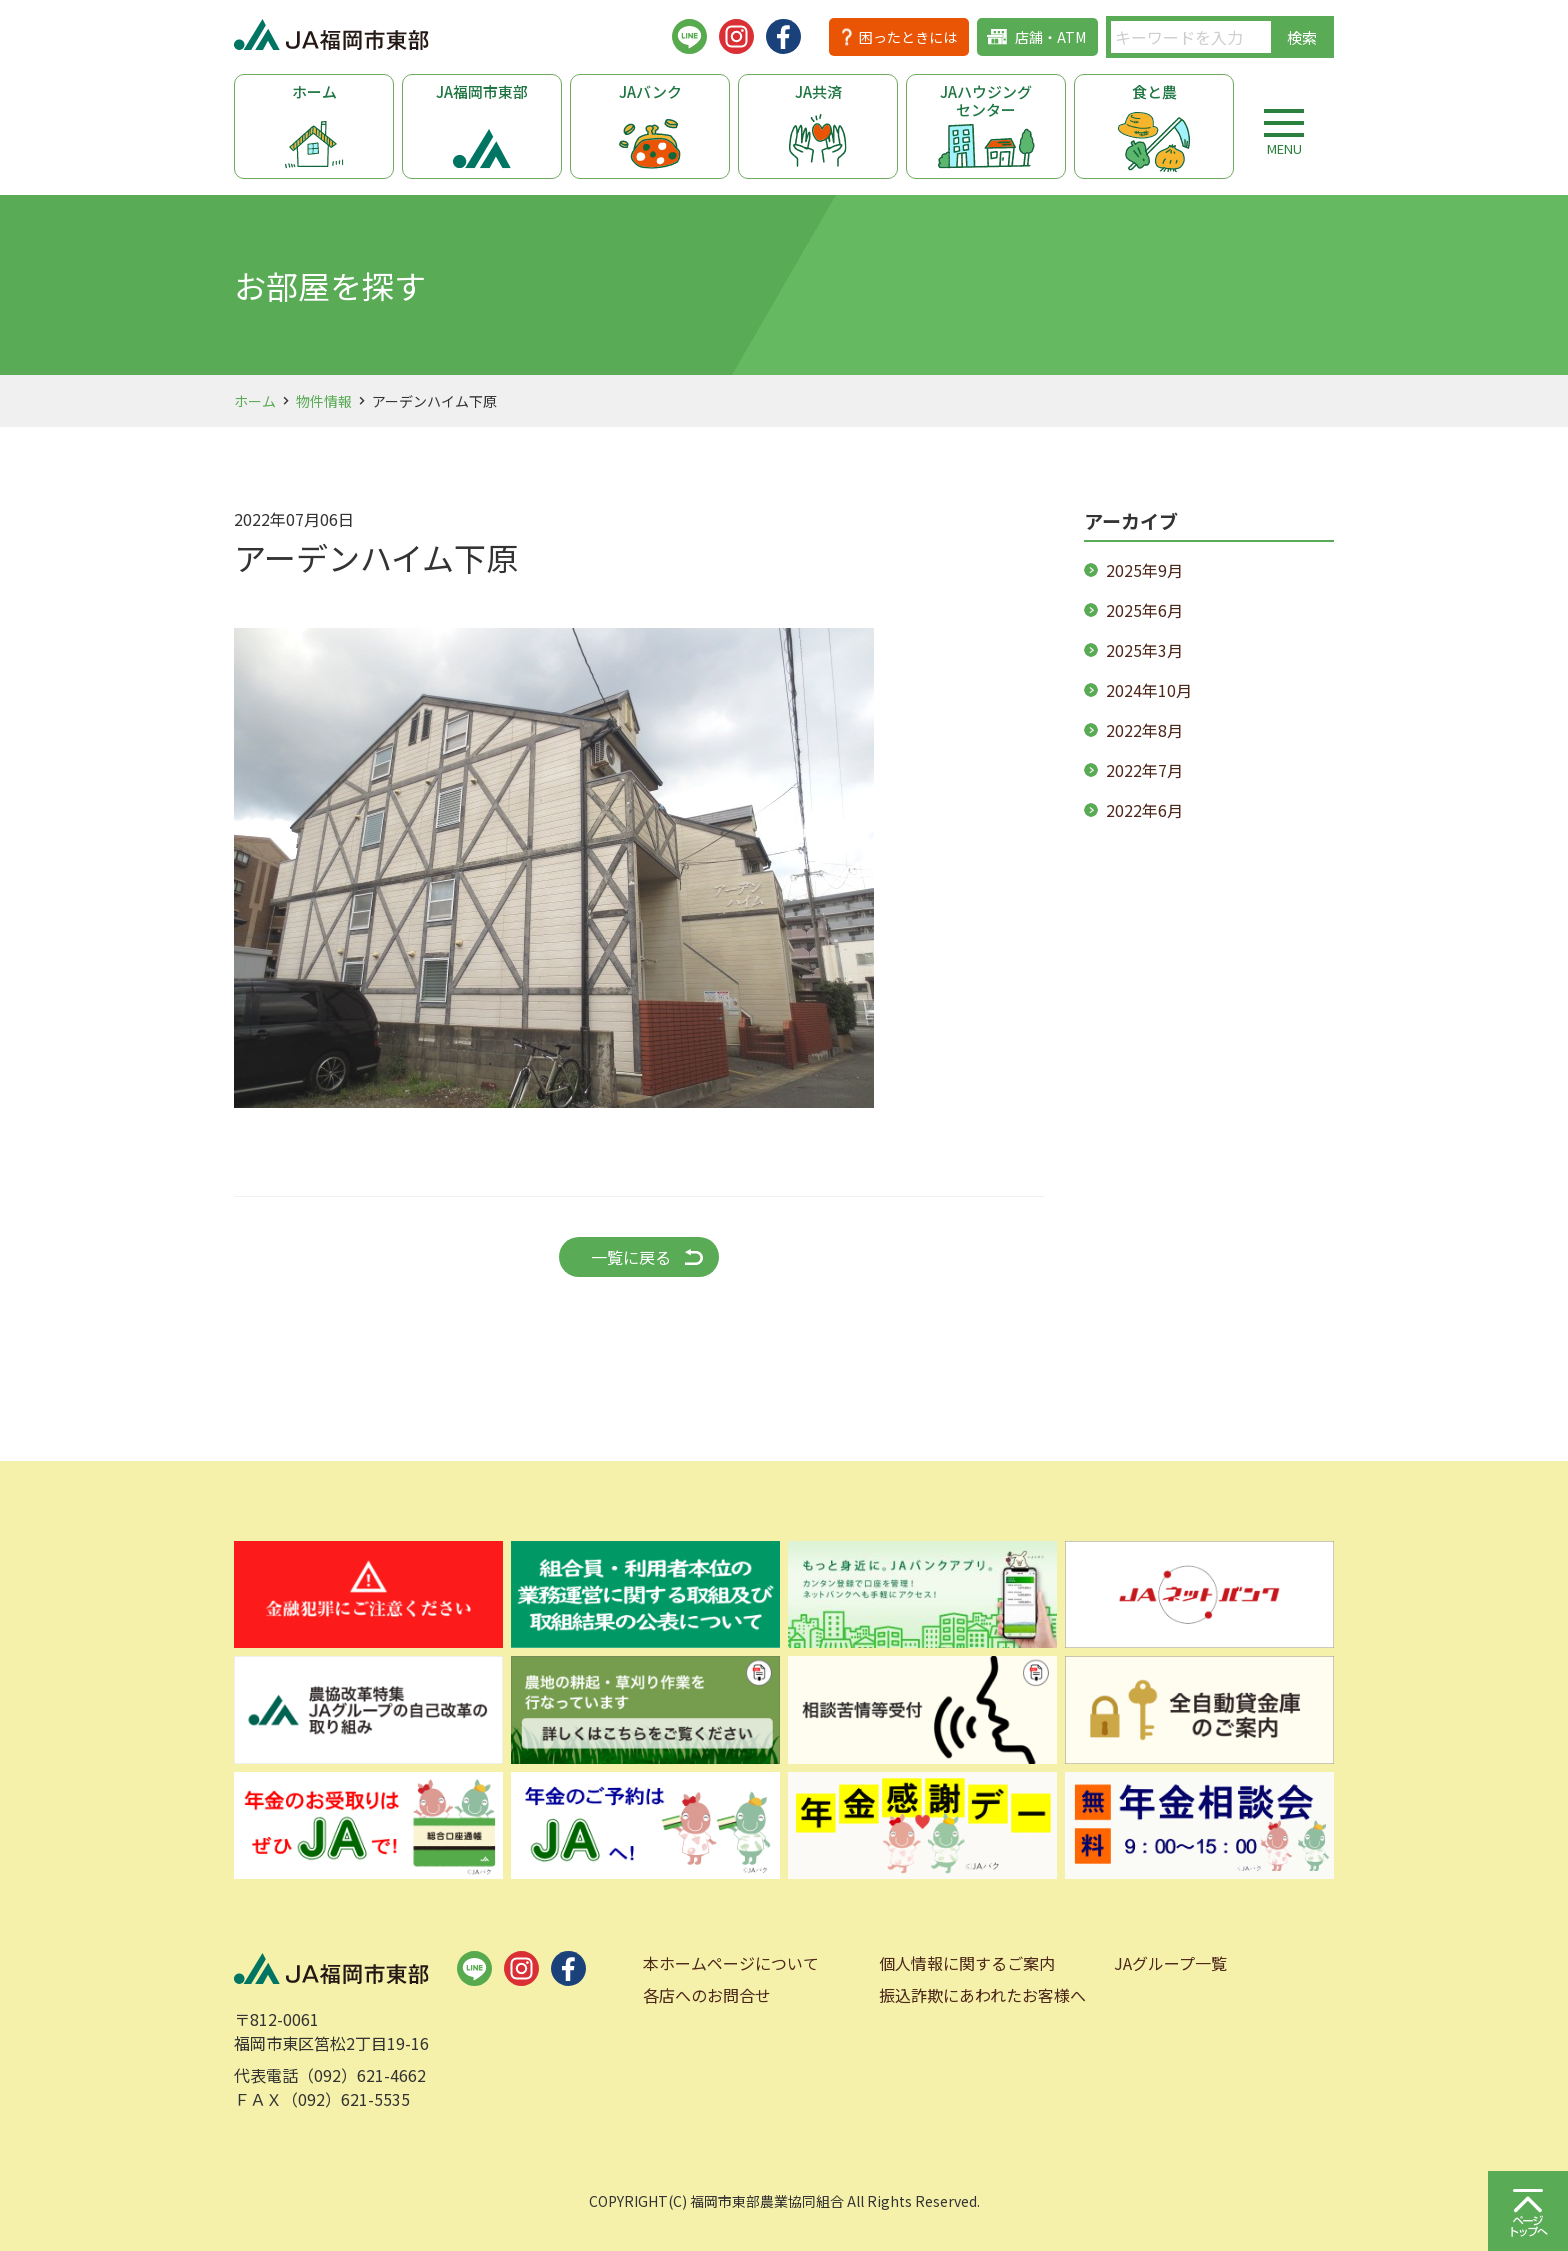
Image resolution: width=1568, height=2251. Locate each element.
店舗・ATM (1050, 37)
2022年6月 (1144, 810)
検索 (1302, 37)
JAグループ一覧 (1170, 1963)
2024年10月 (1149, 690)
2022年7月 (1144, 770)
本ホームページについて (731, 1963)
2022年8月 (1144, 730)
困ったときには (908, 37)
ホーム (314, 91)
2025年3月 (1144, 650)
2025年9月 (1144, 570)
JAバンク (650, 91)
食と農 (1154, 91)
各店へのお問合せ (707, 1995)
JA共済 (818, 91)
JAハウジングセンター (986, 100)
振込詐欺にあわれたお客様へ (982, 1995)
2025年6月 (1144, 610)
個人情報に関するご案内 (967, 1963)
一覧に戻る (631, 1257)
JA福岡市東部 (482, 91)
